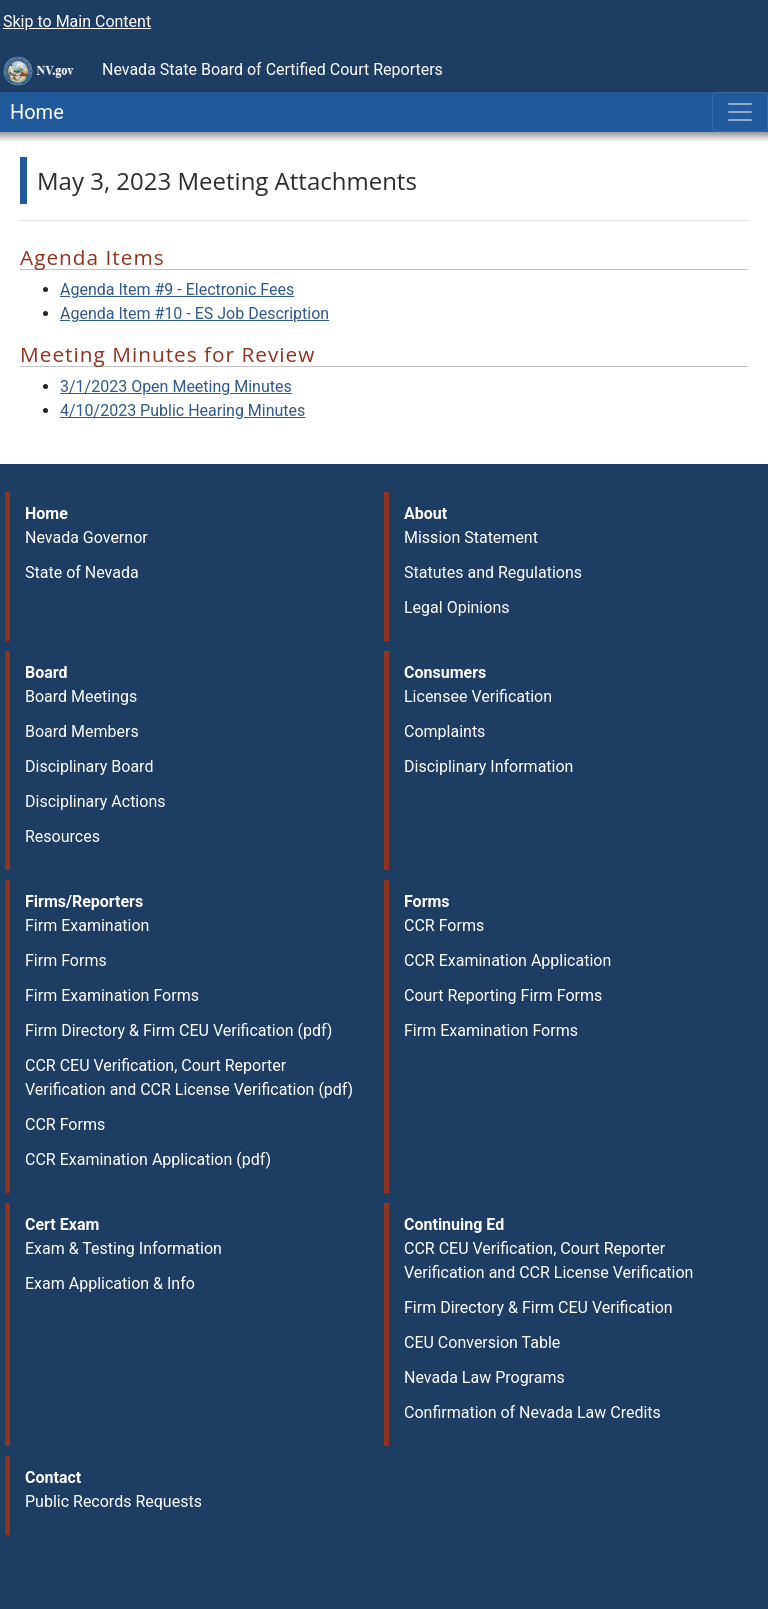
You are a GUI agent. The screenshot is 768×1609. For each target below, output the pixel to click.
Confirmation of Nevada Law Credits (532, 1412)
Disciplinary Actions (95, 801)
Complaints (444, 731)
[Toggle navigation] (740, 112)
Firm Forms (66, 960)
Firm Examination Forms (112, 995)
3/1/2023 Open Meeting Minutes (176, 386)
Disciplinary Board (89, 766)
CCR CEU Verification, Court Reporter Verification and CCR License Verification (548, 1260)
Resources (62, 836)
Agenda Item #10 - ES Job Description (194, 313)
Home (32, 112)
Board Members (82, 731)
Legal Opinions (456, 607)
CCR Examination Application (507, 960)
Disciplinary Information (488, 766)
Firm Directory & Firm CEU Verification (538, 1307)
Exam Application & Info (110, 1283)
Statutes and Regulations (493, 572)
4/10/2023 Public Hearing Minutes (182, 410)
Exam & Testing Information (123, 1248)
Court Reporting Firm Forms (503, 995)
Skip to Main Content (77, 21)
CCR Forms (65, 1124)
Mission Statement (471, 537)
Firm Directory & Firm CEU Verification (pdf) (178, 1030)
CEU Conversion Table (482, 1342)
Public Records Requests (113, 1501)
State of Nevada (82, 572)
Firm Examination (87, 925)
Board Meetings (81, 696)
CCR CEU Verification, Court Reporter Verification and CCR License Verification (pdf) (189, 1077)
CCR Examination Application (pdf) (148, 1159)
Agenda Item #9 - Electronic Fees (177, 289)
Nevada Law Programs (484, 1377)
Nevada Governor (86, 537)
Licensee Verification (478, 696)
